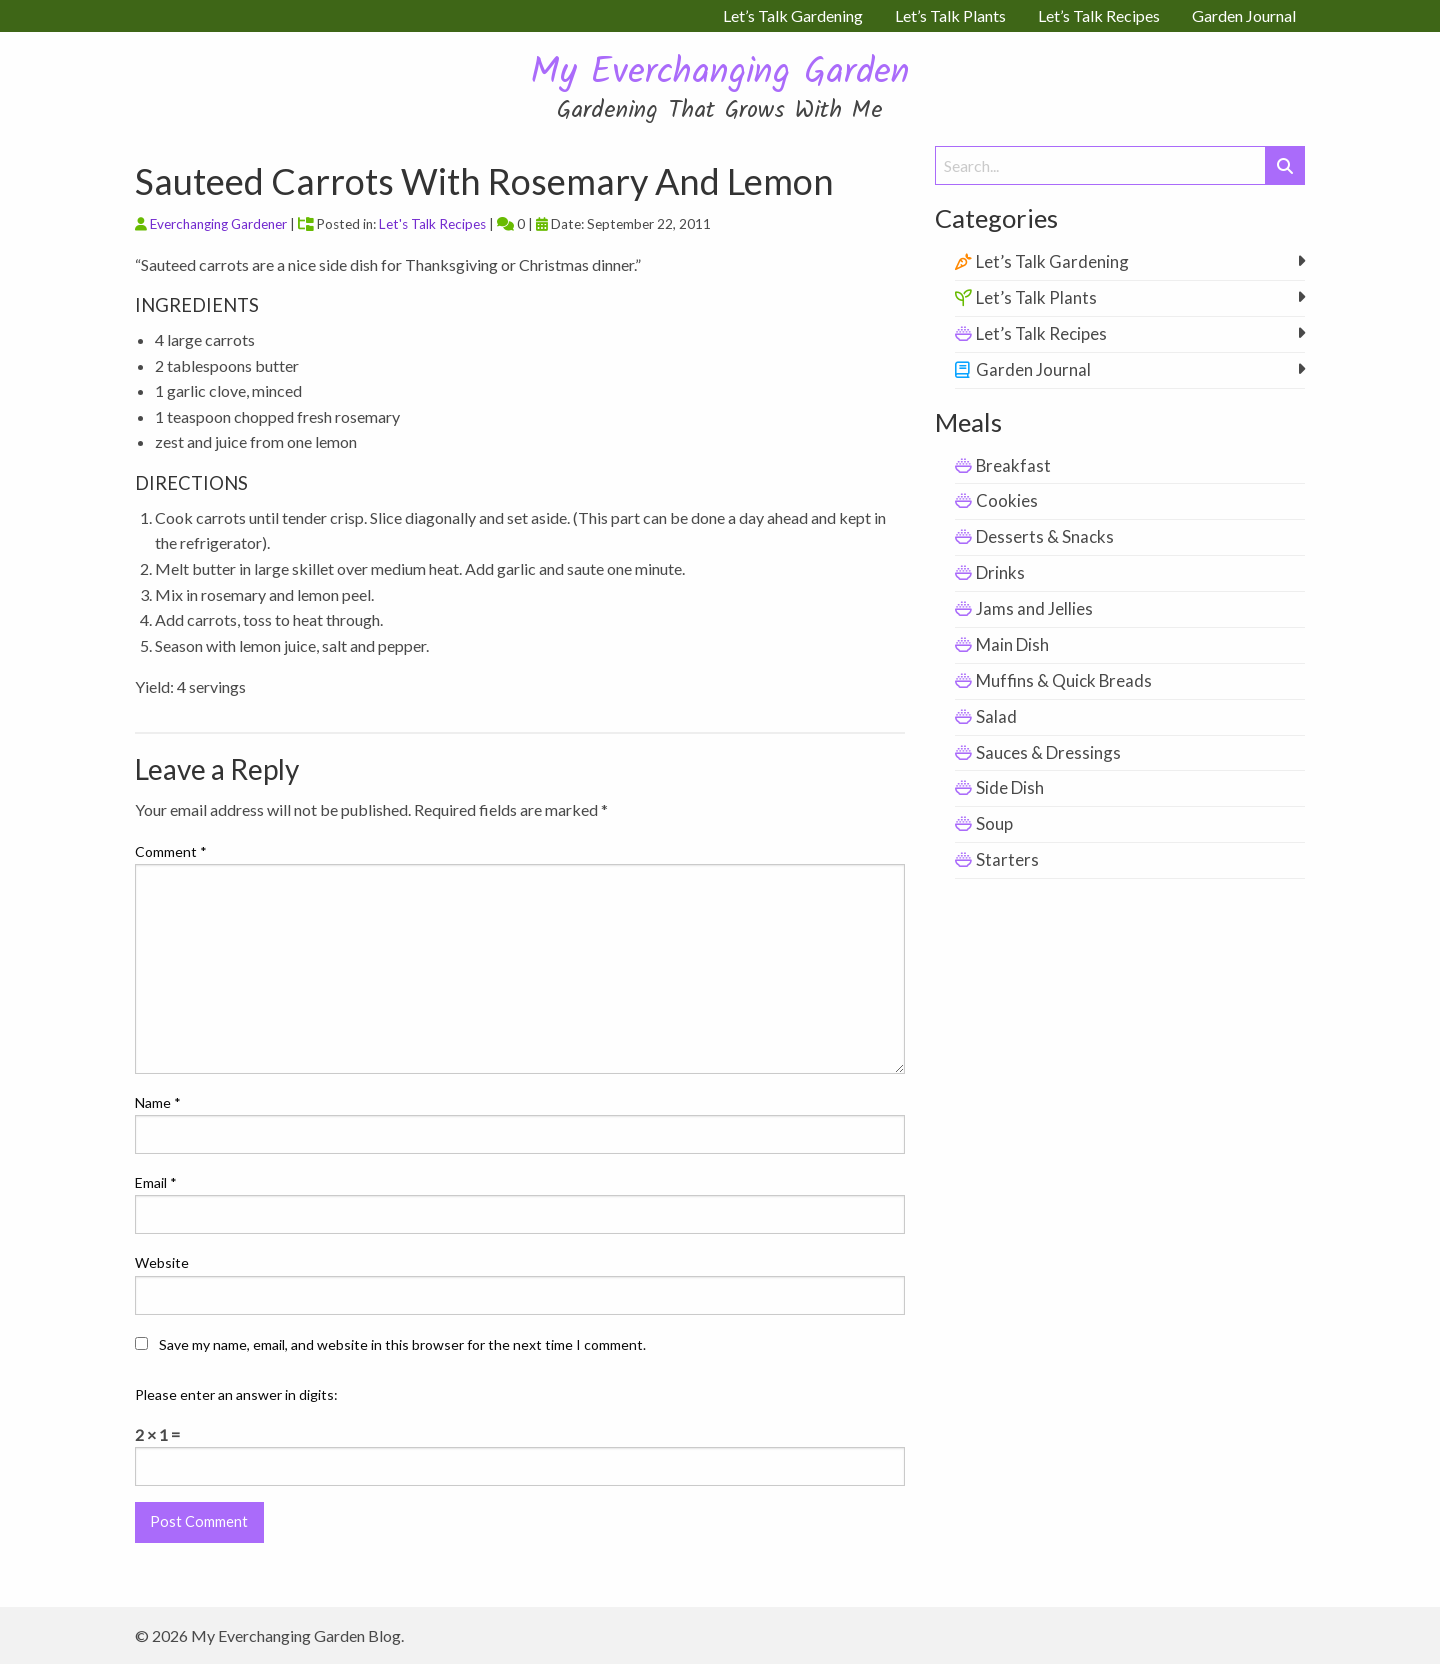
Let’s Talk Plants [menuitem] (950, 15)
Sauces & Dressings (1048, 752)
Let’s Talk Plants (1036, 297)
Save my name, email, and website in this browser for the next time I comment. (402, 1344)
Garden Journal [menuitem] (1244, 15)
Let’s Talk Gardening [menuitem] (793, 15)
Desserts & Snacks (1045, 536)
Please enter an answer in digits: (236, 1394)
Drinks (1000, 572)
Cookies (1007, 500)
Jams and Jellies (1034, 608)
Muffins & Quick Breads (1064, 680)
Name (158, 1102)
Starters (1007, 859)
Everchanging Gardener (218, 224)
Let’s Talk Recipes (1041, 333)
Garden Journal (1033, 369)
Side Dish (1010, 787)
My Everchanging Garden (720, 73)
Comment (171, 851)
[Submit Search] (1285, 165)
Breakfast (1013, 465)
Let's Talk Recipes (432, 224)
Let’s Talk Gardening (1052, 261)
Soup (994, 823)
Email (156, 1182)
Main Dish (1012, 644)
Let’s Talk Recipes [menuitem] (1099, 15)
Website (162, 1262)
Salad (996, 716)
